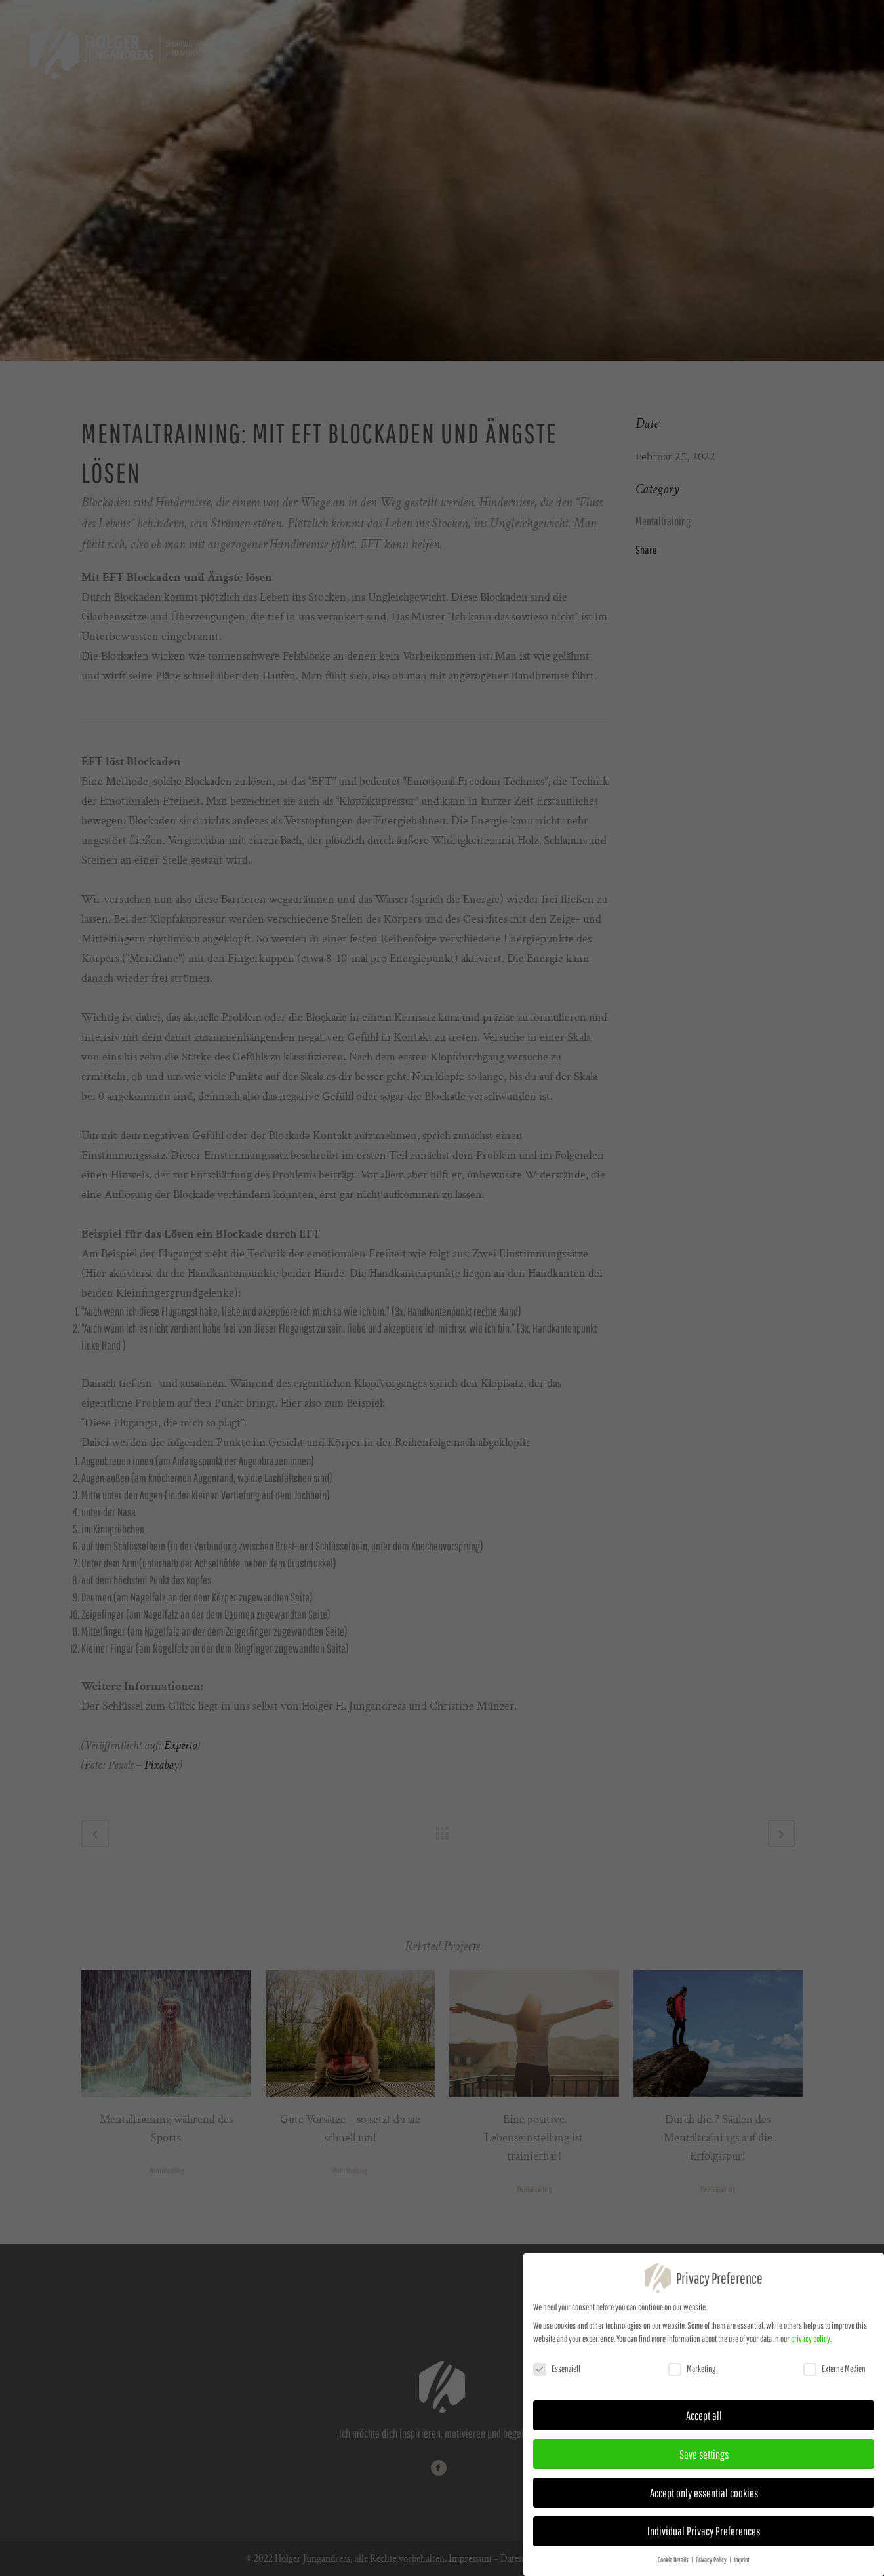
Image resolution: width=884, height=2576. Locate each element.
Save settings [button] (704, 2454)
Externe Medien (834, 2370)
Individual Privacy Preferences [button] (703, 2532)
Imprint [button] (742, 2561)
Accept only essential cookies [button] (704, 2493)
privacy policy (810, 2340)
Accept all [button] (704, 2416)
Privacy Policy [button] (712, 2561)
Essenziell (556, 2370)
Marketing (691, 2370)
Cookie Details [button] (674, 2561)
